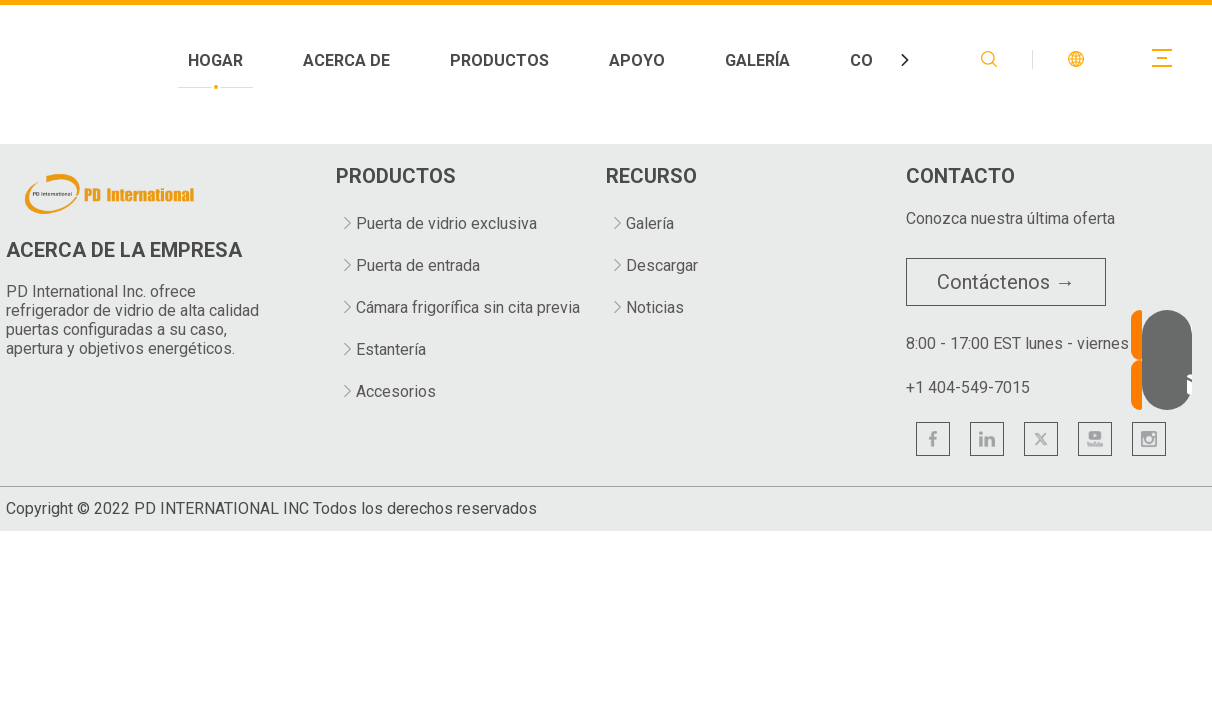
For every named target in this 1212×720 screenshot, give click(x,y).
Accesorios (396, 391)
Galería (650, 223)
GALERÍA (945, 60)
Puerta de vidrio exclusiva (446, 223)
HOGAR (403, 60)
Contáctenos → (1006, 282)
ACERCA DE (534, 60)
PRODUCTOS (687, 60)
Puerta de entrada (418, 265)
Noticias (655, 307)
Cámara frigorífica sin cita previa (468, 307)
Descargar (662, 265)
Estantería (391, 349)
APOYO (825, 60)
